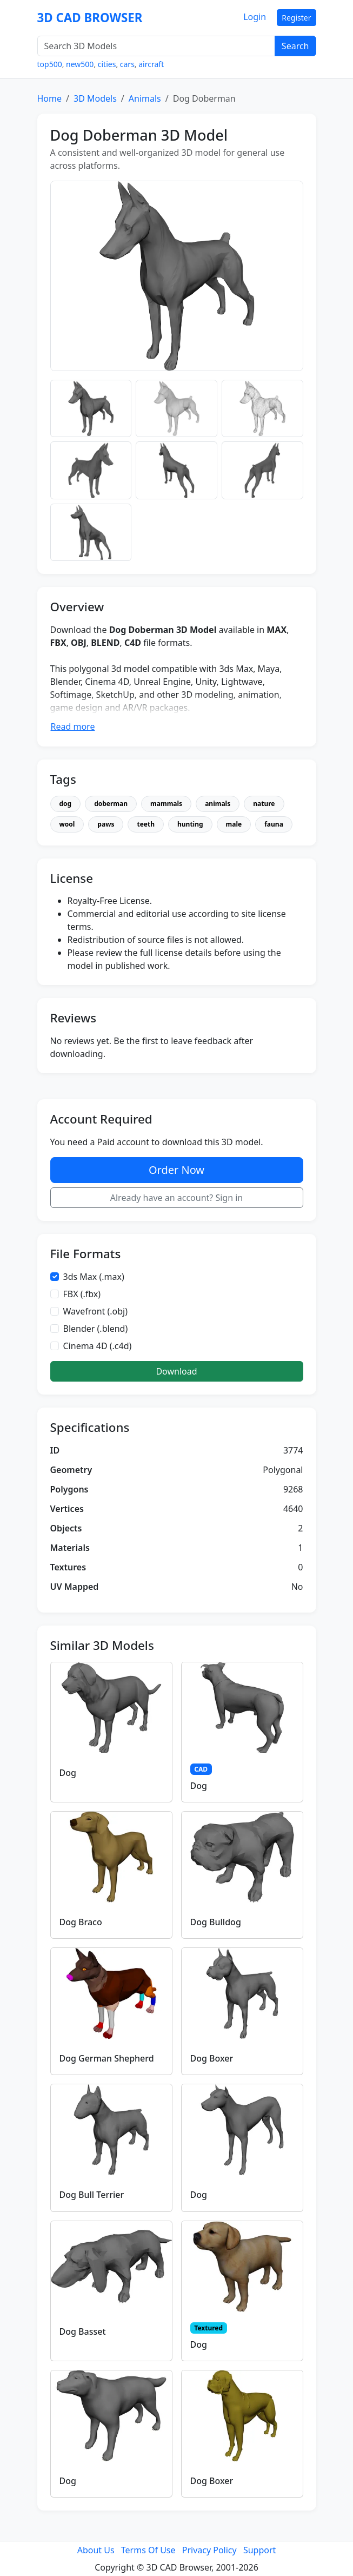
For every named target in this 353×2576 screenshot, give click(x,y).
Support (259, 2550)
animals (217, 803)
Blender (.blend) (95, 1329)
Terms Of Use (148, 2550)
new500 (80, 64)
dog (65, 803)
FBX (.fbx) (82, 1294)
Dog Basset (82, 2331)
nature (264, 803)
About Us (96, 2550)
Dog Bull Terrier (91, 2195)
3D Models (95, 98)
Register (296, 17)
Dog (67, 1773)
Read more (73, 726)
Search (295, 46)
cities (107, 64)
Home (49, 98)
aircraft (151, 64)
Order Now (176, 1169)
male (234, 824)
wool (67, 824)
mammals (166, 803)
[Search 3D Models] (156, 46)
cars (127, 64)
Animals (145, 98)
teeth (146, 824)
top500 (49, 64)
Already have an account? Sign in (176, 1198)
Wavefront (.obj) (95, 1311)
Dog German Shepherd (106, 2058)
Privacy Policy (209, 2550)
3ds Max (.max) (93, 1277)
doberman (111, 803)
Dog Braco (80, 1922)
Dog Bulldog (215, 1922)
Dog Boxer (212, 2058)
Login (254, 17)
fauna (273, 824)
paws (105, 824)
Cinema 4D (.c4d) (97, 1346)
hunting (190, 824)
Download (176, 1371)
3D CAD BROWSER (90, 17)
